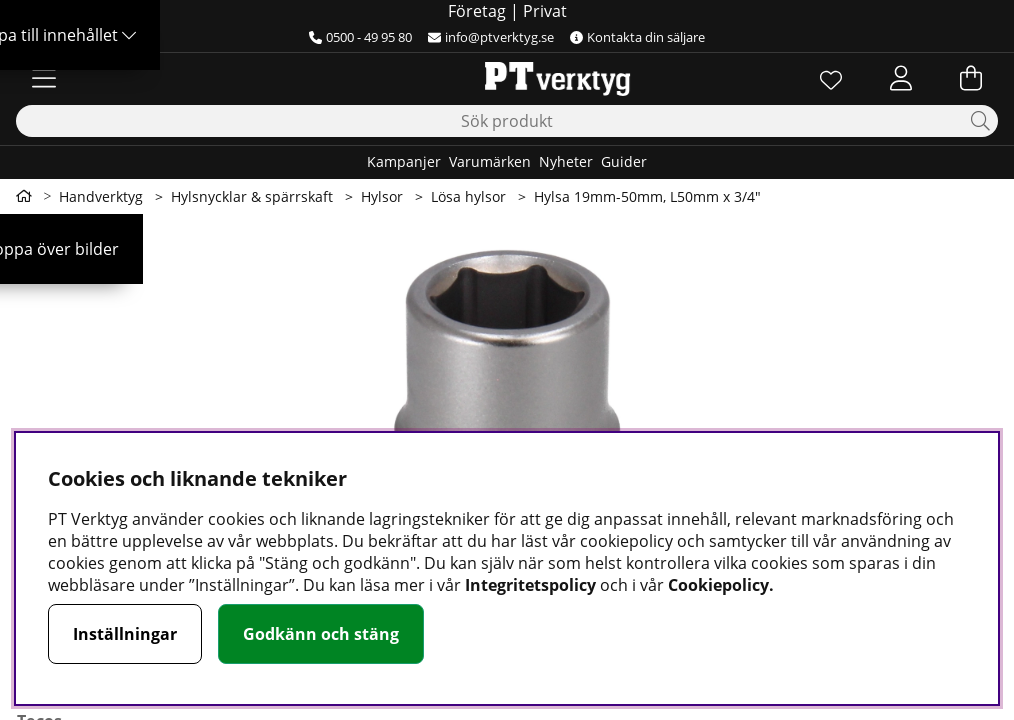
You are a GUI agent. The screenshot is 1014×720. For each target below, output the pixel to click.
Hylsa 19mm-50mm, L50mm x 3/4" (647, 196)
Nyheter (566, 161)
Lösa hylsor (468, 196)
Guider (624, 161)
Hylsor (382, 196)
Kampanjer (404, 161)
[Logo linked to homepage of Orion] (506, 78)
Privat (545, 11)
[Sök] (507, 121)
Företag (477, 11)
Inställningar (125, 634)
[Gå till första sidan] (24, 196)
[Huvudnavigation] (44, 78)
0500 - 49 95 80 (360, 37)
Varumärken (490, 161)
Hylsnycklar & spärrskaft (252, 196)
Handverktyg (101, 196)
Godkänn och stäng (321, 634)
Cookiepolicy (718, 585)
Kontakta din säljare (637, 37)
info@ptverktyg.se (491, 37)
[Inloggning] (901, 78)
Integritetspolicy (530, 585)
